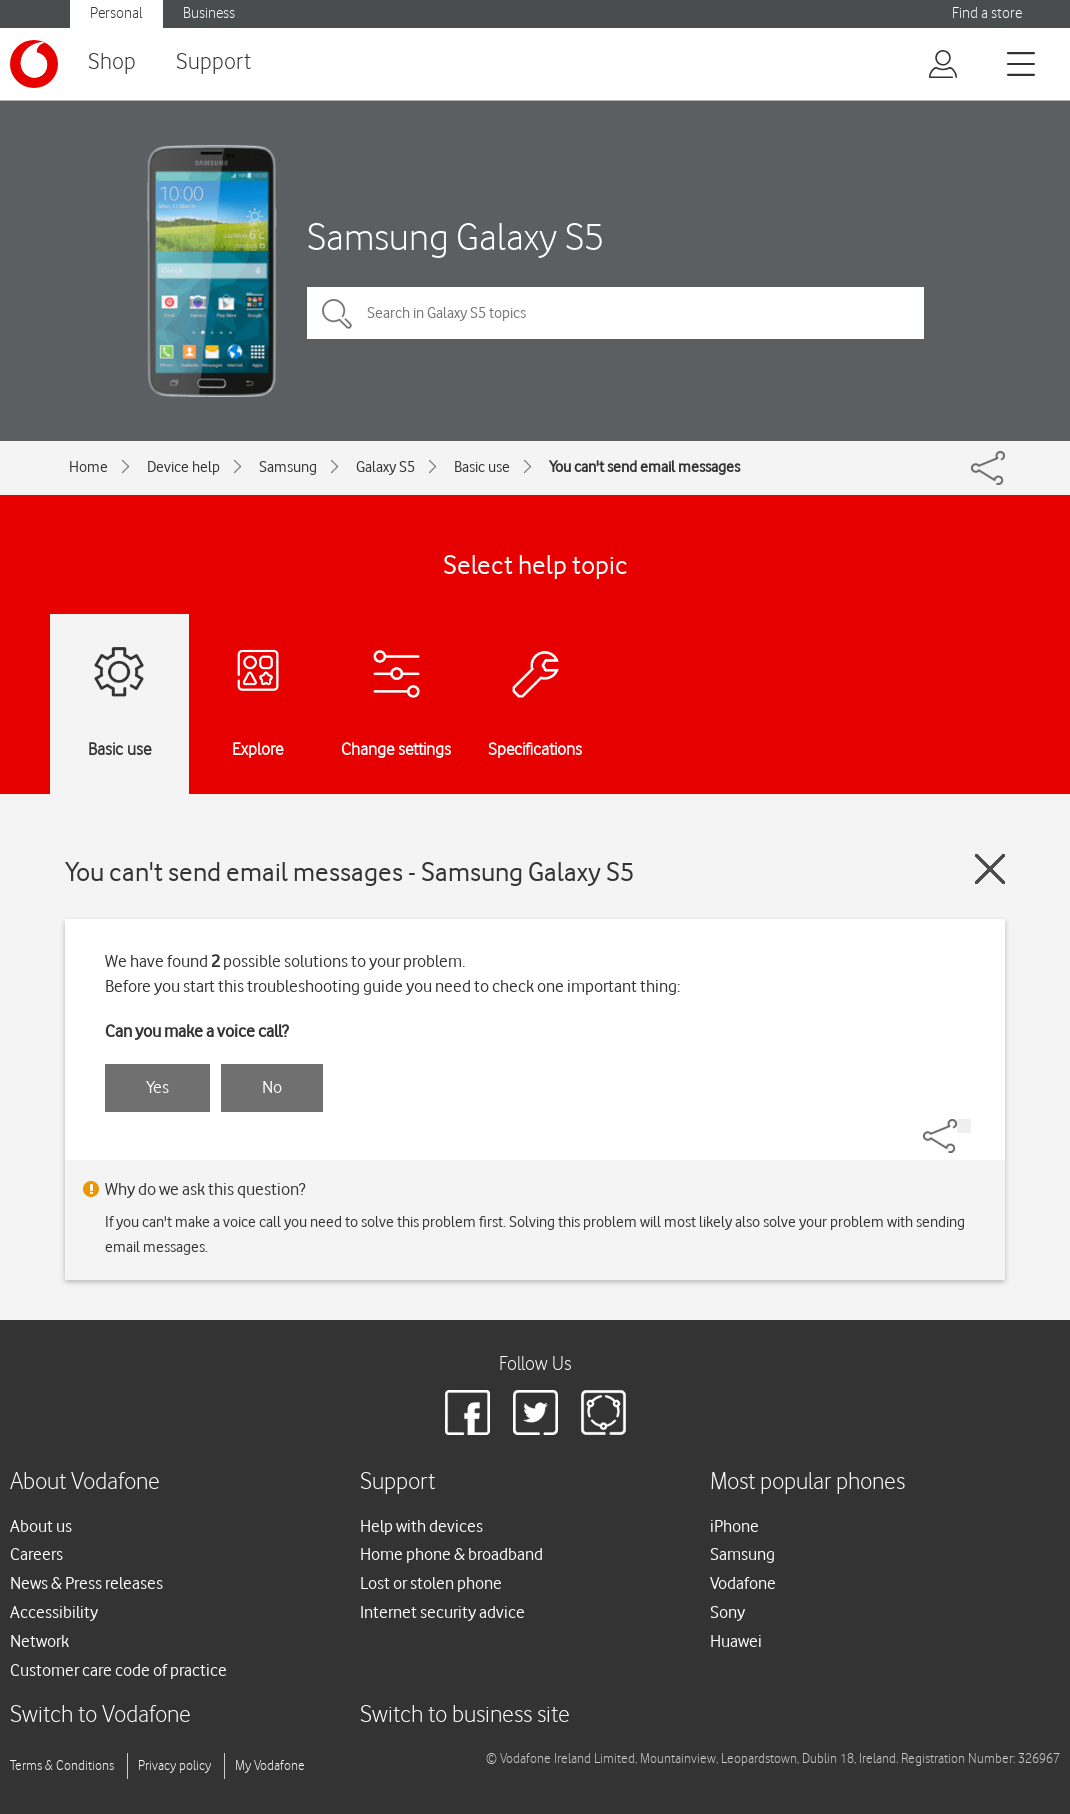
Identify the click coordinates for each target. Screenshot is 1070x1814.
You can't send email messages (644, 467)
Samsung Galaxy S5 (455, 236)
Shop (112, 62)
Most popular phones (807, 1482)
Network (39, 1641)
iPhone (734, 1526)
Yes (157, 1087)
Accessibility (54, 1612)
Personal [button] (116, 13)
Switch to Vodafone (100, 1715)
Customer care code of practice (118, 1670)
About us (41, 1526)
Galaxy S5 (385, 467)
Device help (183, 467)
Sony (727, 1612)
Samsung (288, 467)
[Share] (964, 1126)
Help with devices (421, 1526)
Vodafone (743, 1583)
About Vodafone (85, 1482)
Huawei (736, 1641)
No (272, 1087)
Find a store (987, 13)
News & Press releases (86, 1583)
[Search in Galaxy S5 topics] (615, 313)
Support (213, 62)
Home (88, 467)
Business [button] (209, 13)
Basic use (482, 467)
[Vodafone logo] (34, 64)
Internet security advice (442, 1612)
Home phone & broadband (451, 1554)
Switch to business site (465, 1715)
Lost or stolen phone (431, 1583)
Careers (36, 1554)
